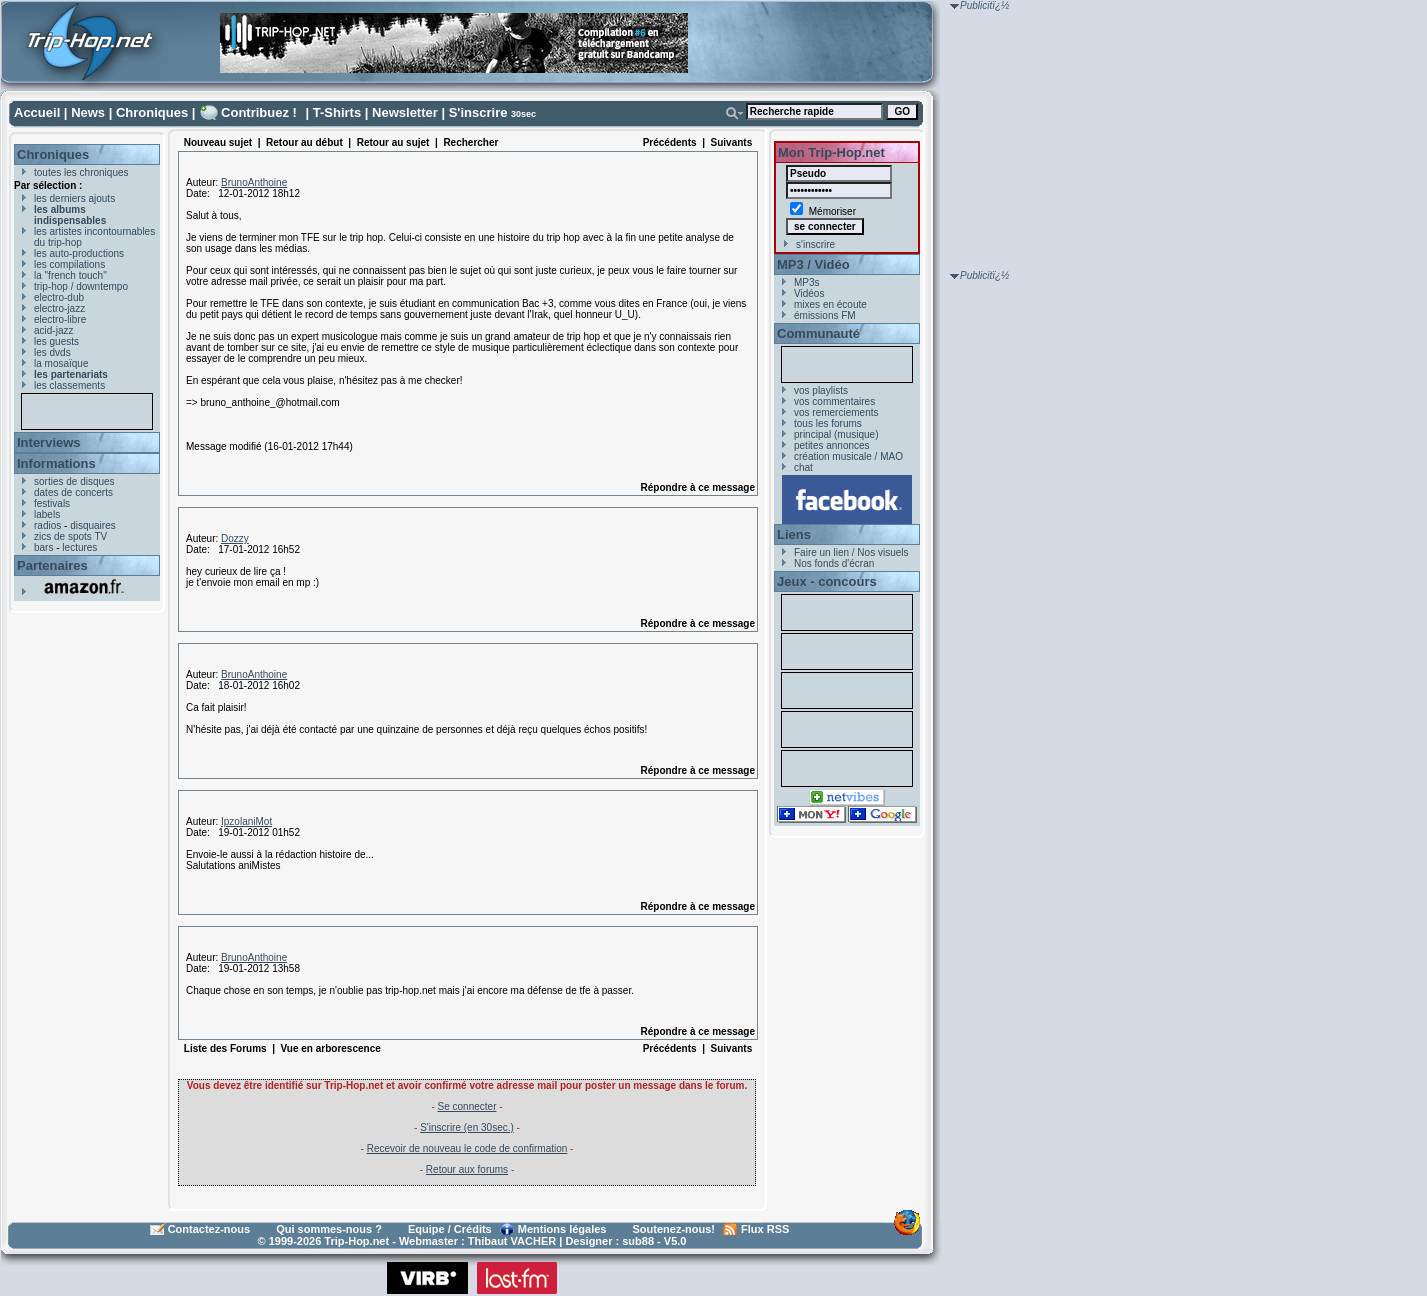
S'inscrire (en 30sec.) (467, 1127)
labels (47, 514)
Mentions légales (562, 1229)
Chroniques (152, 112)
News (88, 112)
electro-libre (60, 319)
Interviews (49, 442)
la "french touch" (70, 275)
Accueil (37, 112)
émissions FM (825, 315)
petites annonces (832, 445)
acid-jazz (53, 330)
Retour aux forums (467, 1169)
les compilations (69, 264)
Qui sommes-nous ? (329, 1229)
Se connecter (467, 1106)
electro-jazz (59, 308)
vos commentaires (834, 401)
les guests (56, 341)
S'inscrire (478, 112)
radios (47, 525)
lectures (79, 547)
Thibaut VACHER (512, 1241)
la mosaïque (61, 363)
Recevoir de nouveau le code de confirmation (467, 1148)
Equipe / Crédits (450, 1229)
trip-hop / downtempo (81, 286)
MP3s (807, 282)
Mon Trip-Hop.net (831, 152)
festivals (52, 503)
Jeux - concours (827, 581)
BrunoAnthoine (254, 182)
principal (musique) (836, 434)
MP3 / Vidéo (813, 264)
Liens (794, 534)
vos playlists (821, 390)
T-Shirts (337, 112)
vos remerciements (836, 412)
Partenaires (52, 565)
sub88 (638, 1241)
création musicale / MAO (848, 456)
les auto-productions (79, 253)
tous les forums (828, 423)
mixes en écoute (830, 304)
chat (803, 467)
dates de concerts (73, 492)
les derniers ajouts (74, 198)
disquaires (93, 525)
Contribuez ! (259, 112)
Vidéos (809, 293)
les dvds (52, 352)
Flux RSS (765, 1229)
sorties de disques (74, 481)
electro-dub (59, 297)
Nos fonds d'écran (834, 563)
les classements (69, 385)
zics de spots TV (70, 536)
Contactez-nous (209, 1229)
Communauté (818, 333)
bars (43, 547)
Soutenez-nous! (674, 1229)
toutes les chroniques (81, 172)
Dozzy (235, 538)
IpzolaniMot (246, 821)
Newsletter (405, 112)
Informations (56, 463)
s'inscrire (815, 244)
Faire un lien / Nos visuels (851, 552)
